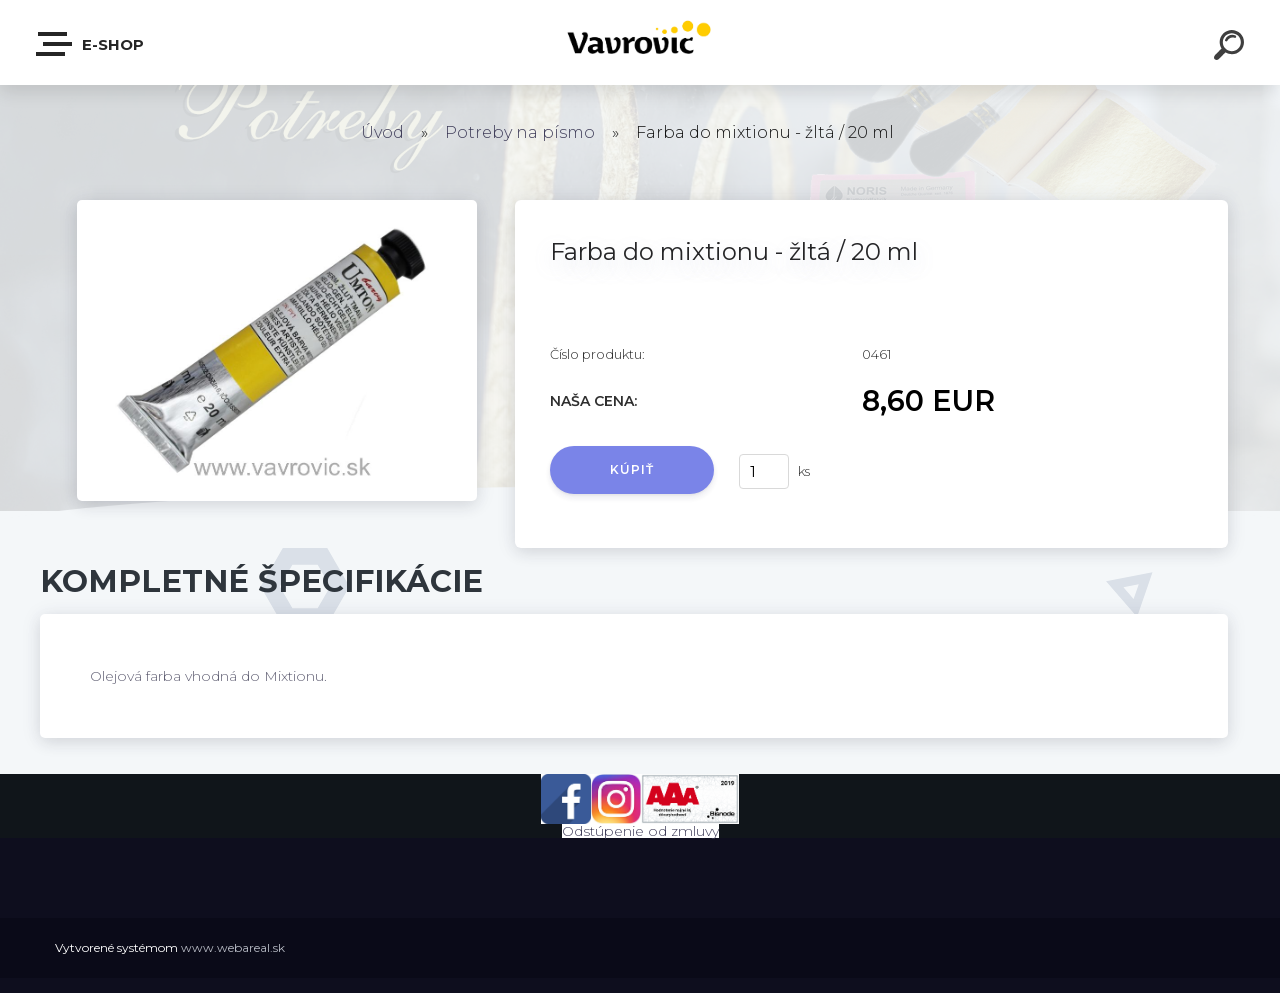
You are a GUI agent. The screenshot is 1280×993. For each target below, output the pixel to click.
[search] (1232, 48)
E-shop (91, 44)
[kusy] (764, 471)
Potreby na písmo (520, 132)
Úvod (382, 132)
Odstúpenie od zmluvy (640, 831)
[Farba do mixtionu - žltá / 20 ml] (277, 207)
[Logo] (640, 42)
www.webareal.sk (233, 947)
